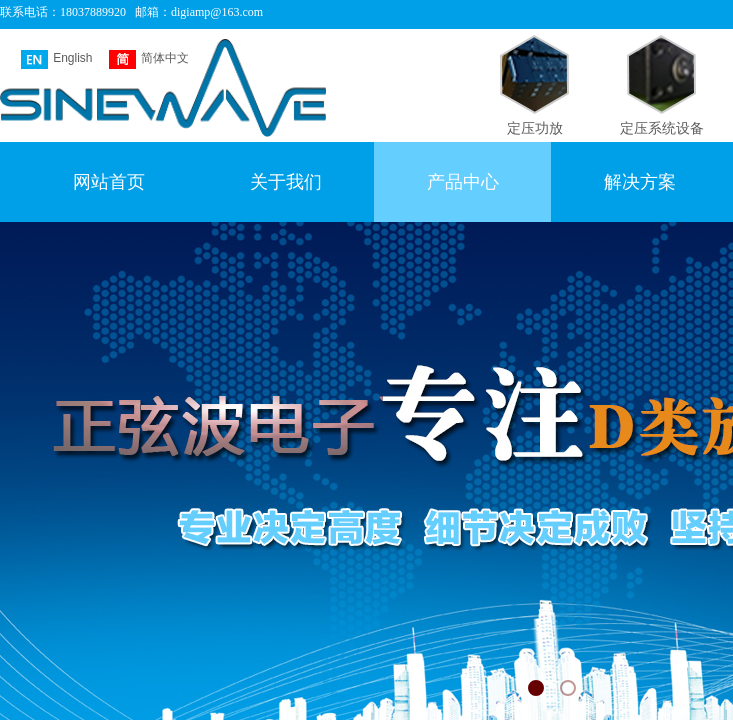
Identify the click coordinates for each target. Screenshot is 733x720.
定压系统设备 (662, 128)
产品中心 (463, 182)
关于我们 (286, 182)
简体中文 (149, 59)
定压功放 (535, 128)
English (56, 59)
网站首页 (109, 182)
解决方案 (640, 182)
